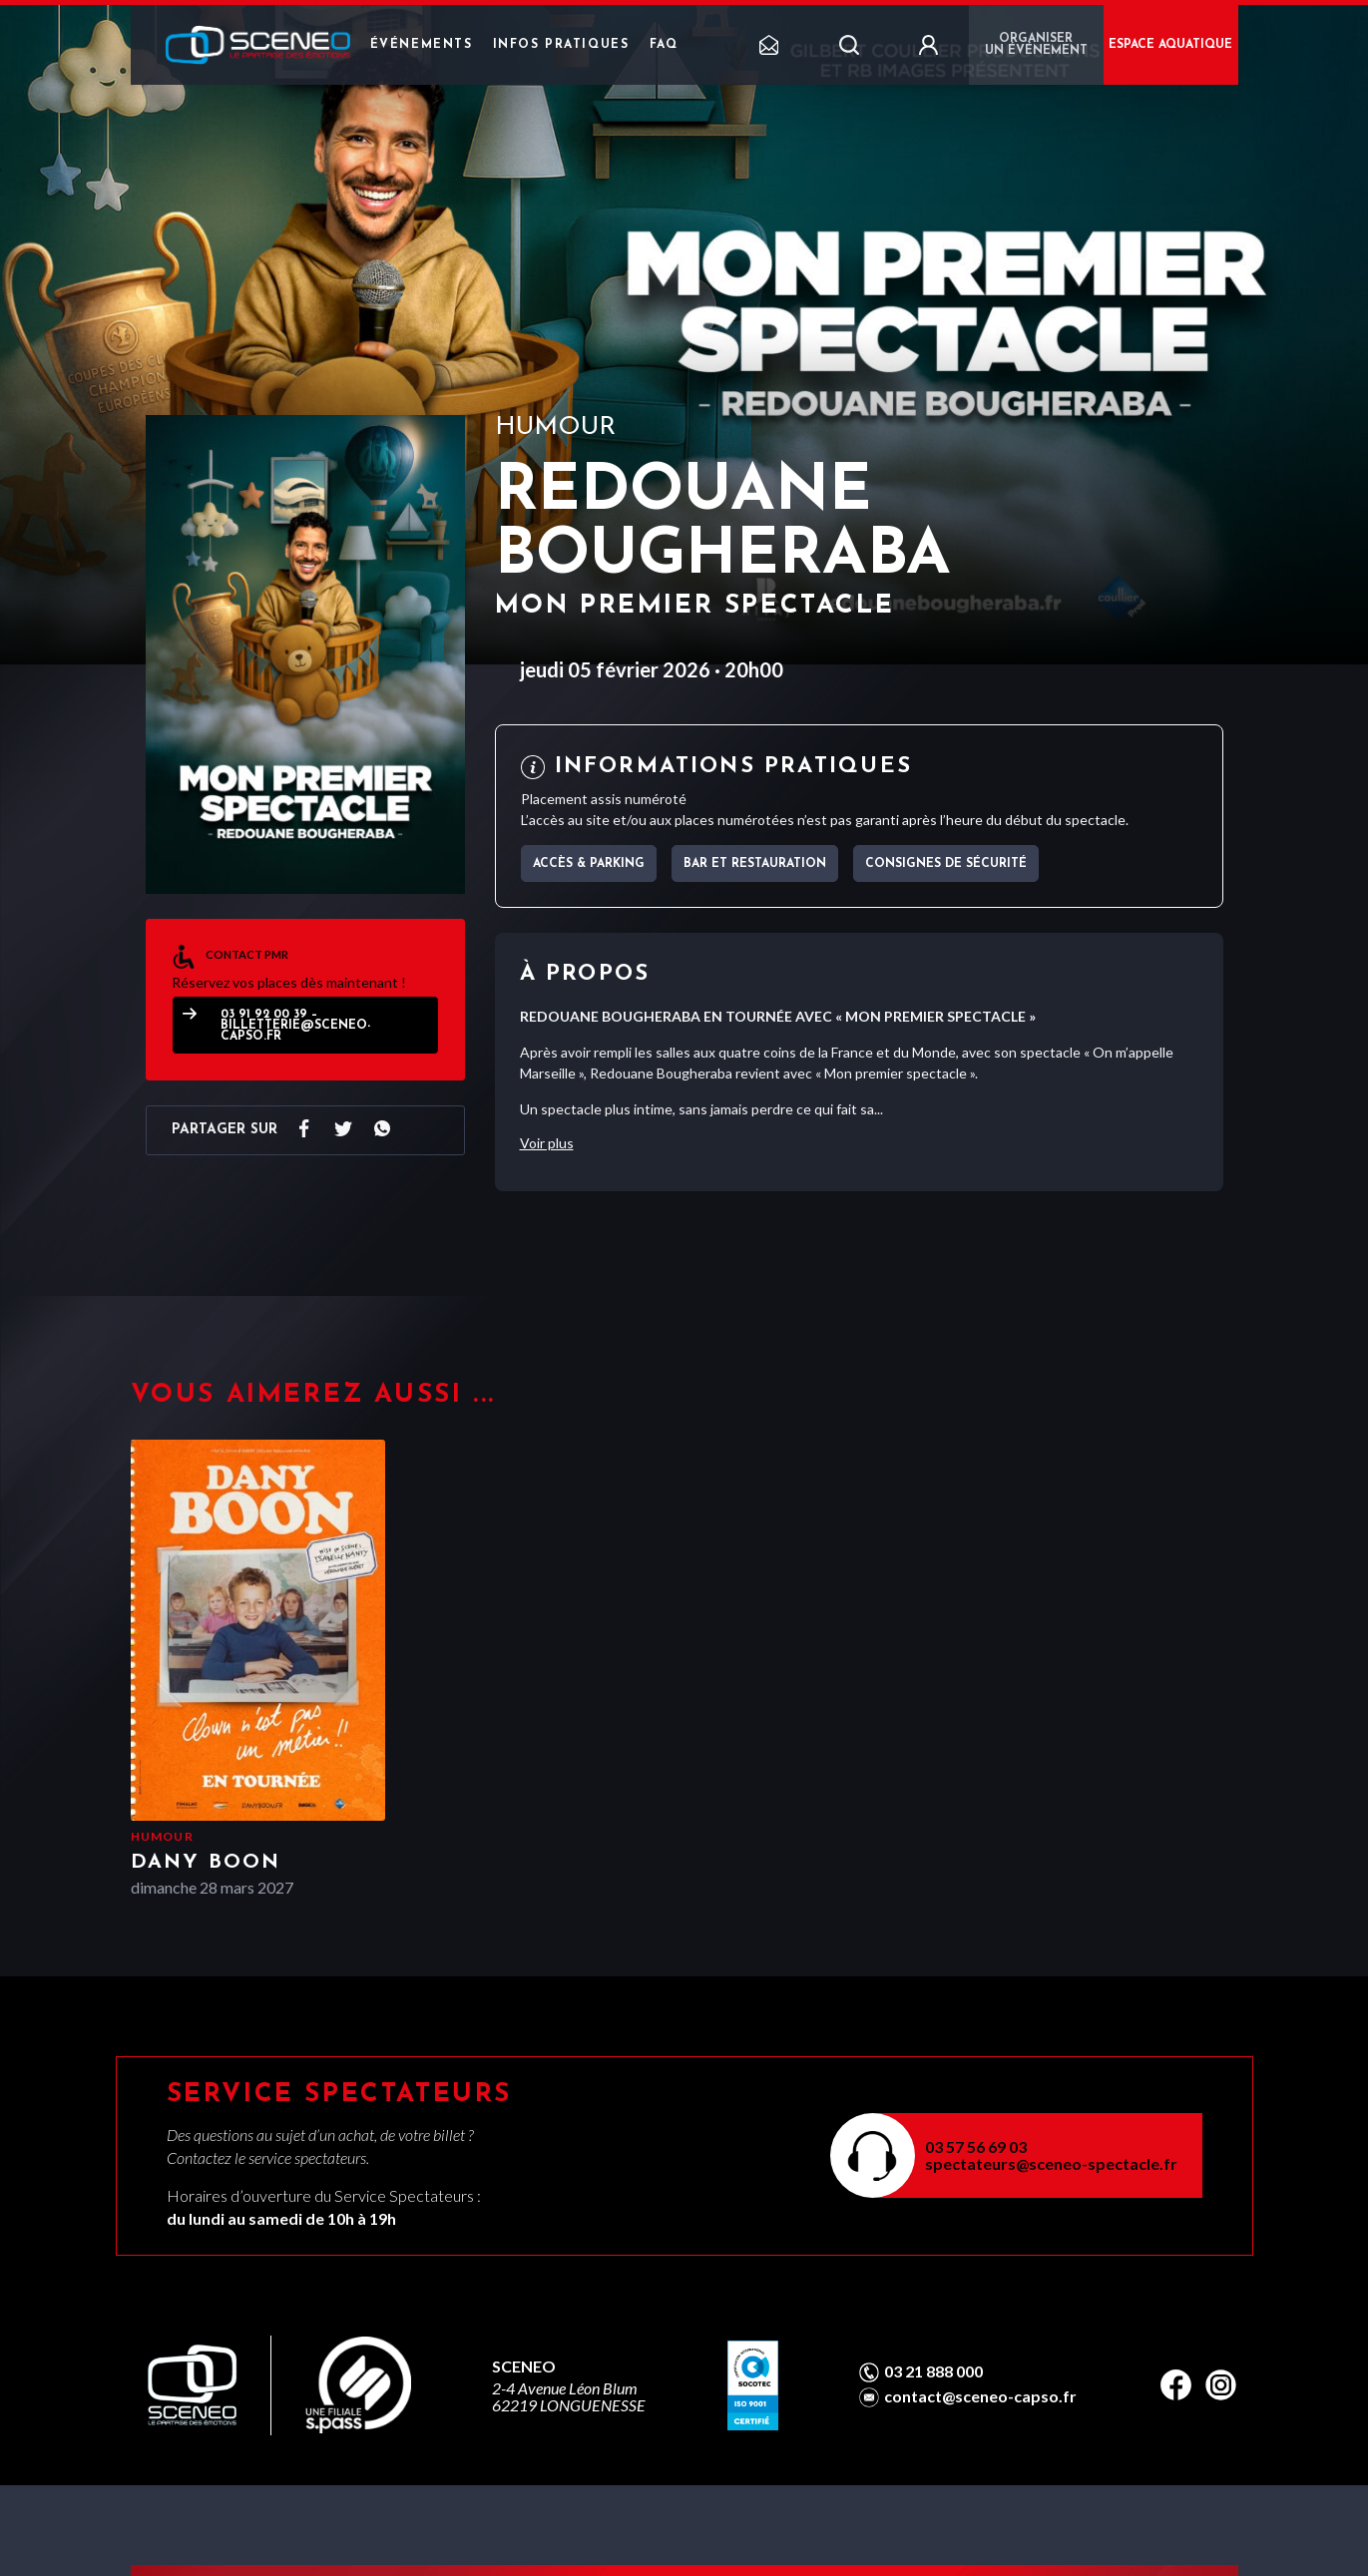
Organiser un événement (1036, 45)
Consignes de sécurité (946, 864)
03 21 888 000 (933, 2371)
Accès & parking (589, 864)
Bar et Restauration (755, 864)
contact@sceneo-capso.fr (980, 2396)
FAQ (664, 45)
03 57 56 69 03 (976, 2146)
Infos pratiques (561, 45)
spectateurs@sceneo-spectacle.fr (1051, 2163)
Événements (421, 45)
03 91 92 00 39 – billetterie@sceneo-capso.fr (295, 1026)
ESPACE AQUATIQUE (1170, 45)
